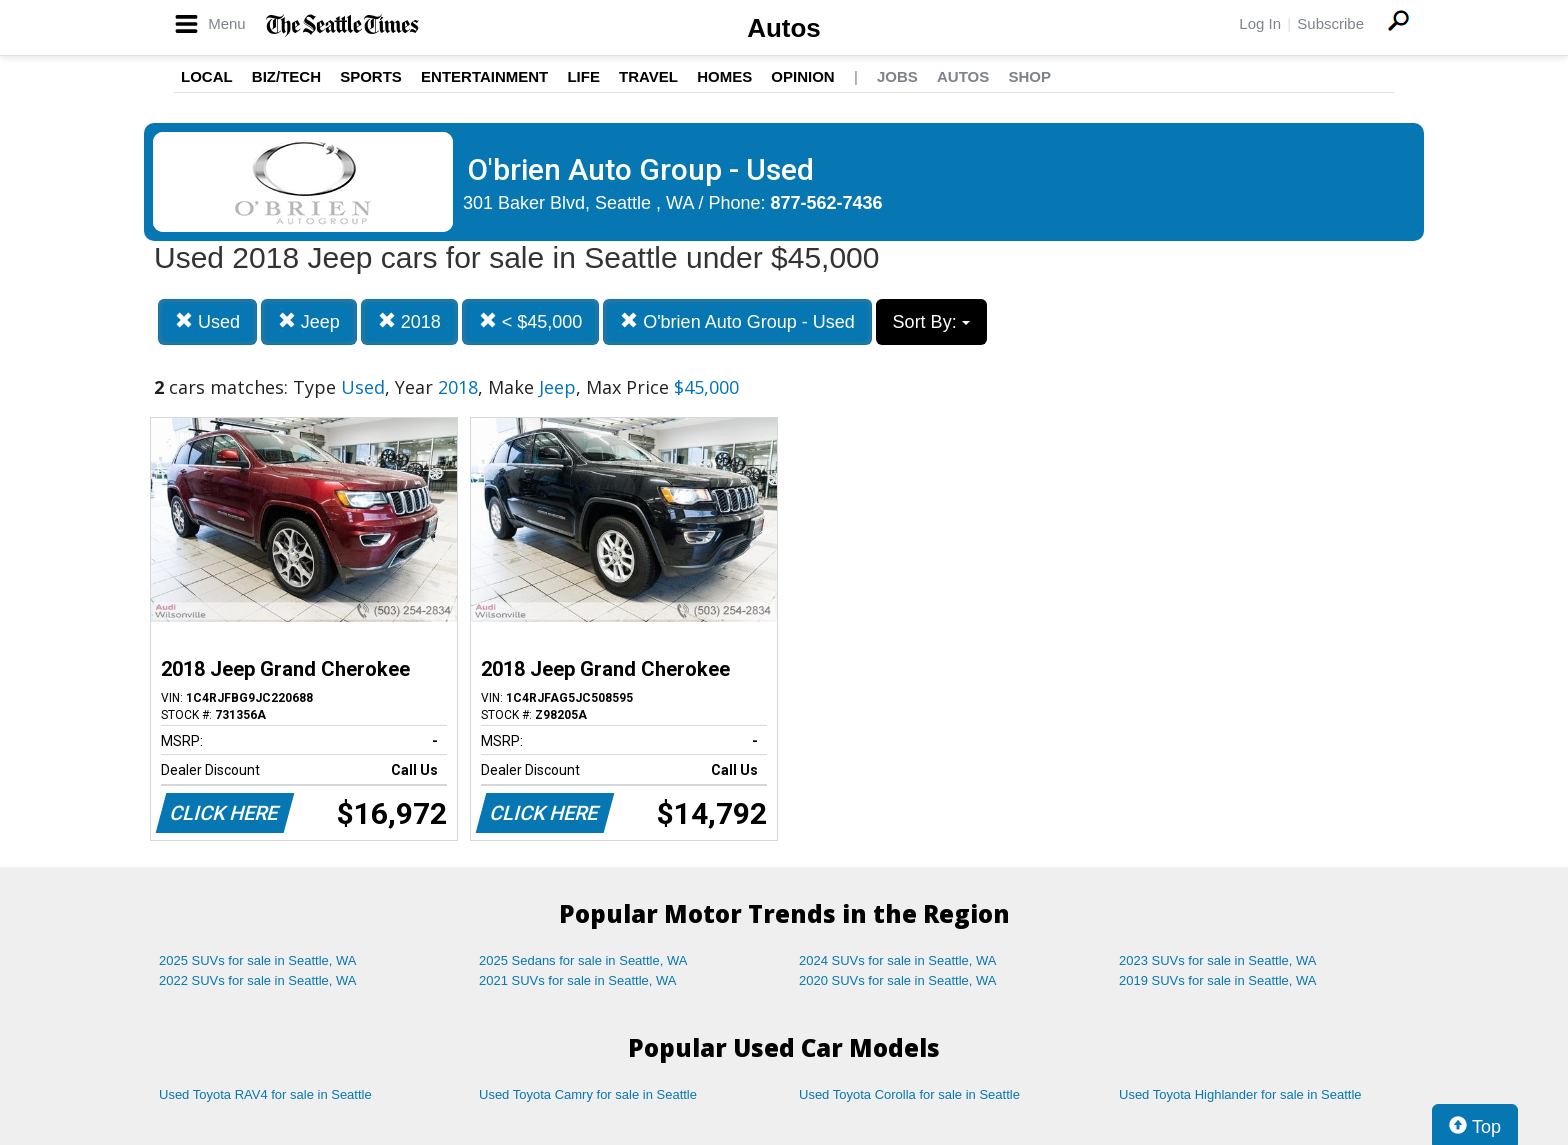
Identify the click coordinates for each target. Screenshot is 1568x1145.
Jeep (309, 321)
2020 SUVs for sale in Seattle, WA (898, 980)
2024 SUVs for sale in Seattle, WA (898, 960)
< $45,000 (531, 321)
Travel (648, 76)
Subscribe (1330, 23)
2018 (409, 321)
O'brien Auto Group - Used (737, 321)
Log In (1260, 23)
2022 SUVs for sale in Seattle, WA (258, 980)
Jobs (897, 76)
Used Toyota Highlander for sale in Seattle (1240, 1094)
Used (207, 321)
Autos (784, 28)
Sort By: (931, 322)
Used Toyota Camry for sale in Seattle (588, 1094)
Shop (1029, 76)
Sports (371, 76)
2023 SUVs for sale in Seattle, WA (1218, 960)
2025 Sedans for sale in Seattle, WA (583, 960)
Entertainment (484, 76)
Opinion (802, 76)
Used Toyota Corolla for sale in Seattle (909, 1094)
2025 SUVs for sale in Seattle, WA (258, 960)
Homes (724, 76)
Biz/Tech (286, 76)
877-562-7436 (827, 203)
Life (583, 76)
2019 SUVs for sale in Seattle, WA (1218, 980)
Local (207, 76)
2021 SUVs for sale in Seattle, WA (578, 980)
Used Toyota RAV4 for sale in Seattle (265, 1094)
